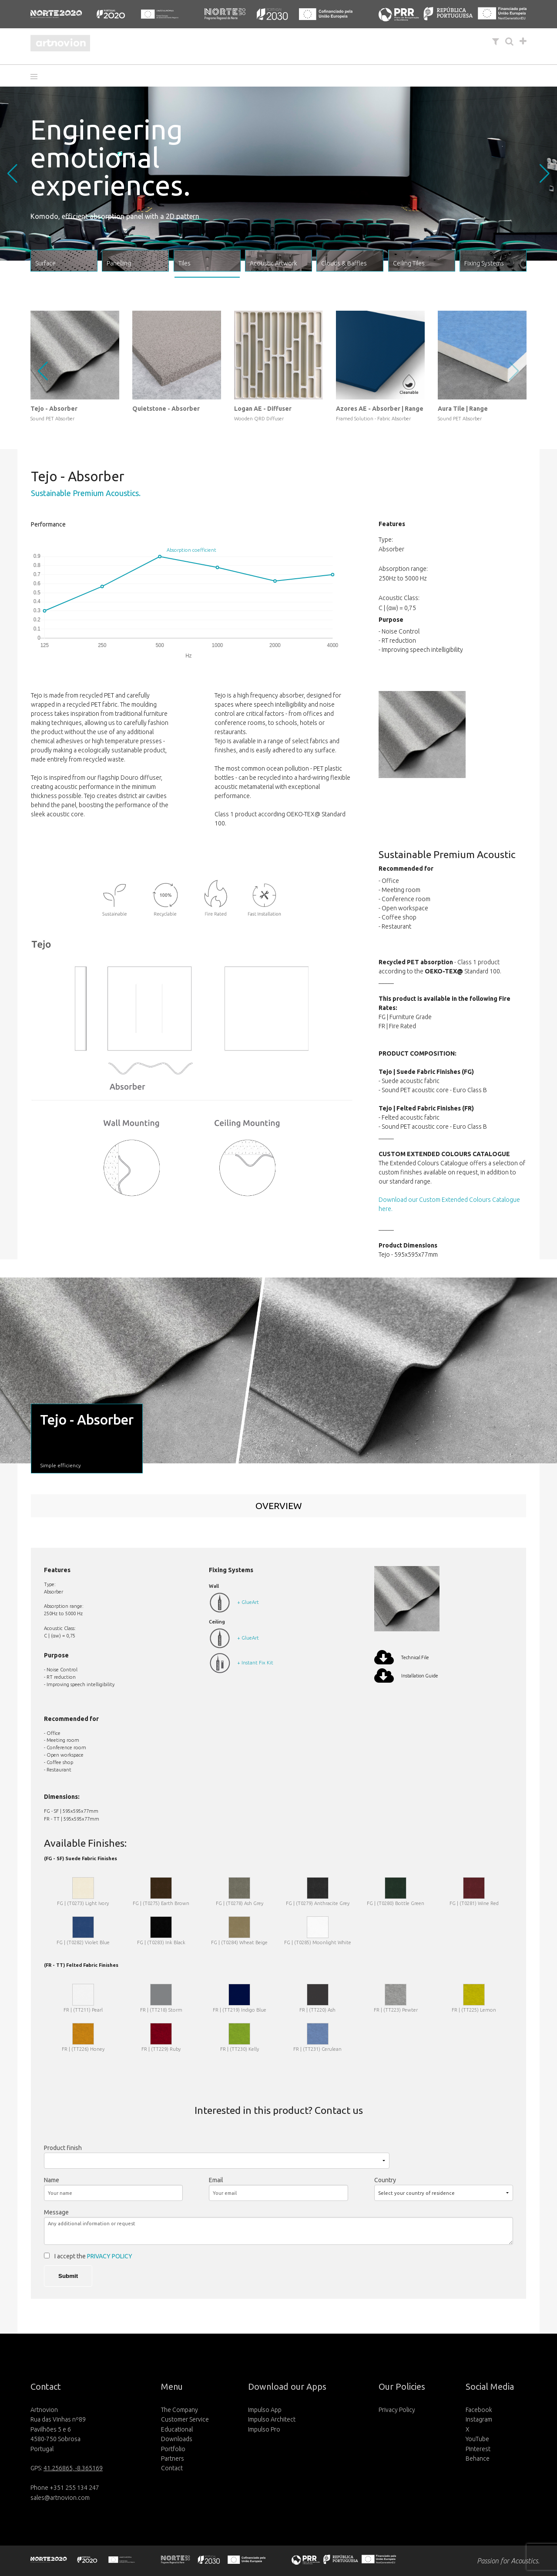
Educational (177, 2429)
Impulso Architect (271, 2419)
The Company (179, 2409)
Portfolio (173, 2448)
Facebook (479, 2409)
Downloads (176, 2438)
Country (385, 2180)
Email (216, 2180)
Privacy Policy (397, 2409)
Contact (172, 2468)
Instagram (479, 2419)
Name (51, 2180)
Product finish (63, 2147)
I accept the (93, 2256)
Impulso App (265, 2409)
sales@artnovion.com (60, 2497)
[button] (37, 76)
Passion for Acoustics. (508, 2561)
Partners (172, 2458)
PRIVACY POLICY (109, 2256)
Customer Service (185, 2419)
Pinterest (478, 2448)
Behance (478, 2458)
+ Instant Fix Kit (255, 1662)
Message (56, 2212)
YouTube (477, 2438)
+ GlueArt (248, 1602)
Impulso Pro (264, 2429)
